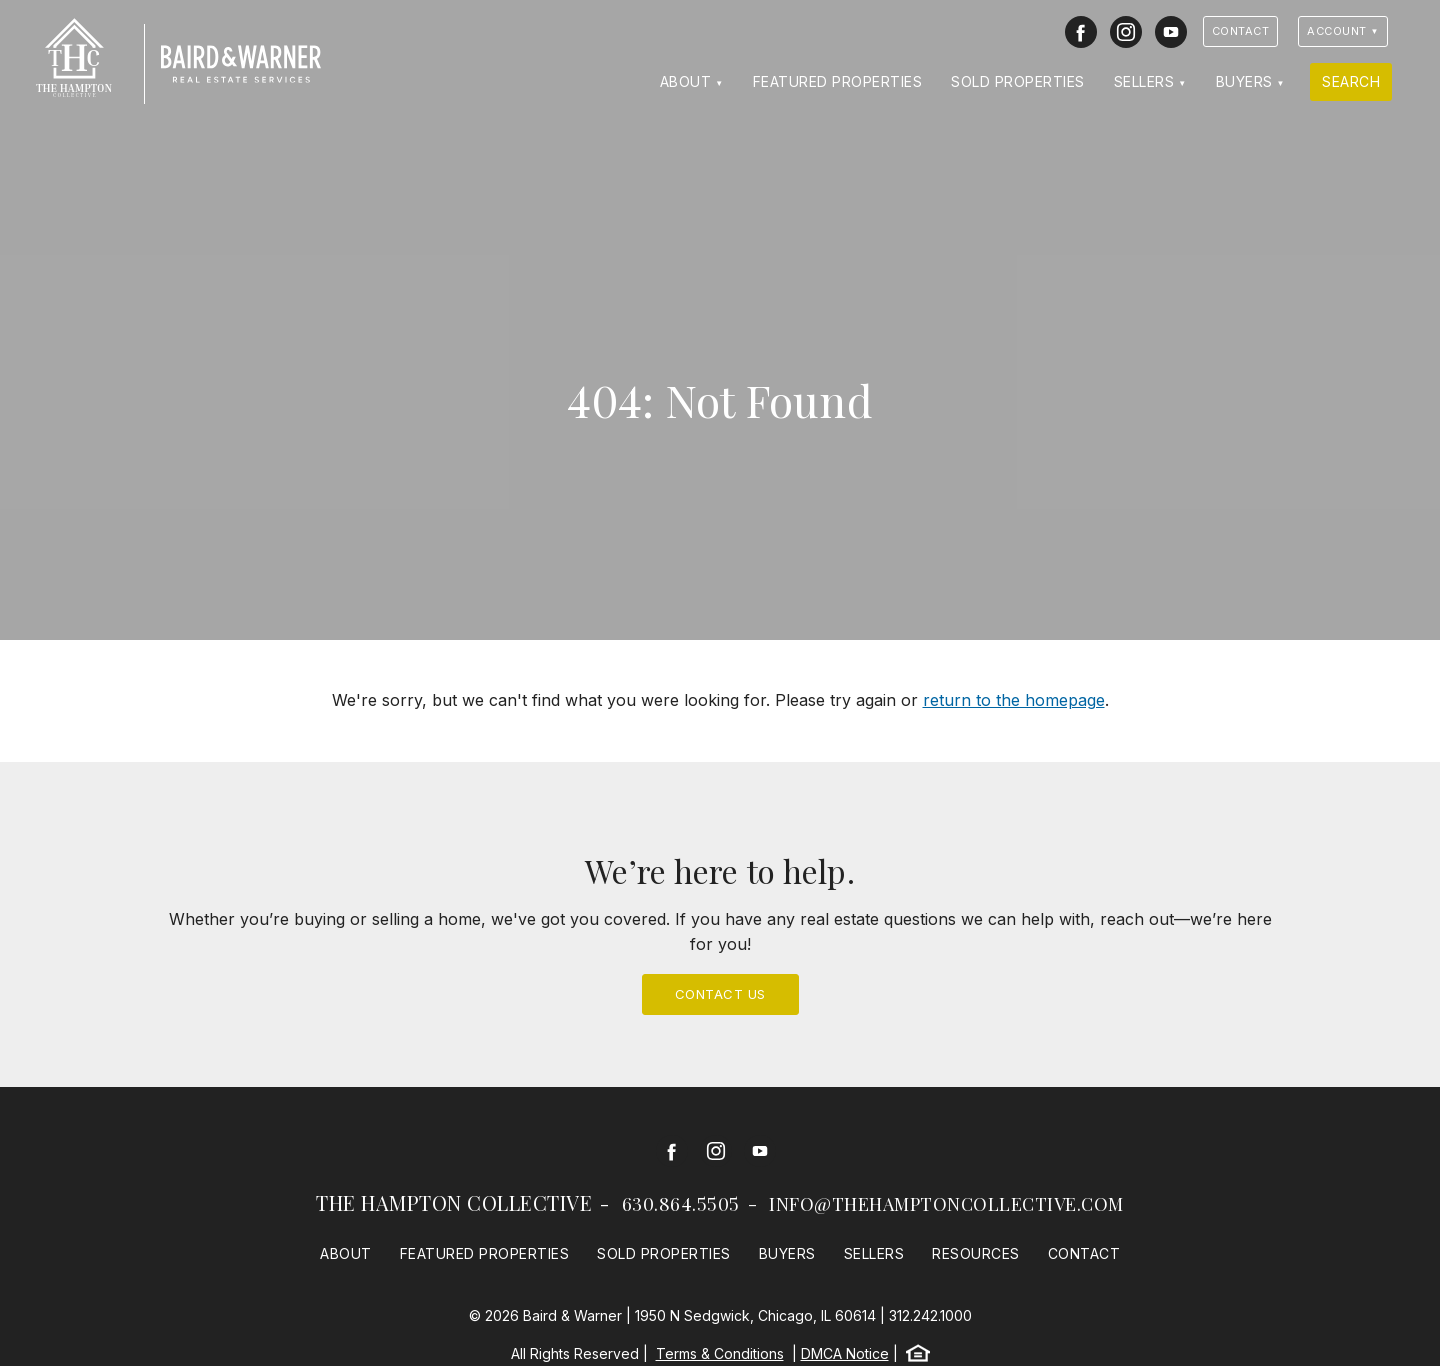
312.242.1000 (930, 1315)
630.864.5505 (681, 1204)
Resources (976, 1253)
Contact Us (720, 994)
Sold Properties (1018, 81)
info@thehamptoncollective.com (946, 1204)
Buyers (1244, 81)
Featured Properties (838, 81)
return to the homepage (1014, 700)
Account (1337, 31)
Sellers (1144, 81)
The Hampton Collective (454, 1202)
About (686, 81)
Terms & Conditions (720, 1353)
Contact (1241, 31)
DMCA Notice (845, 1353)
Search (1351, 81)
